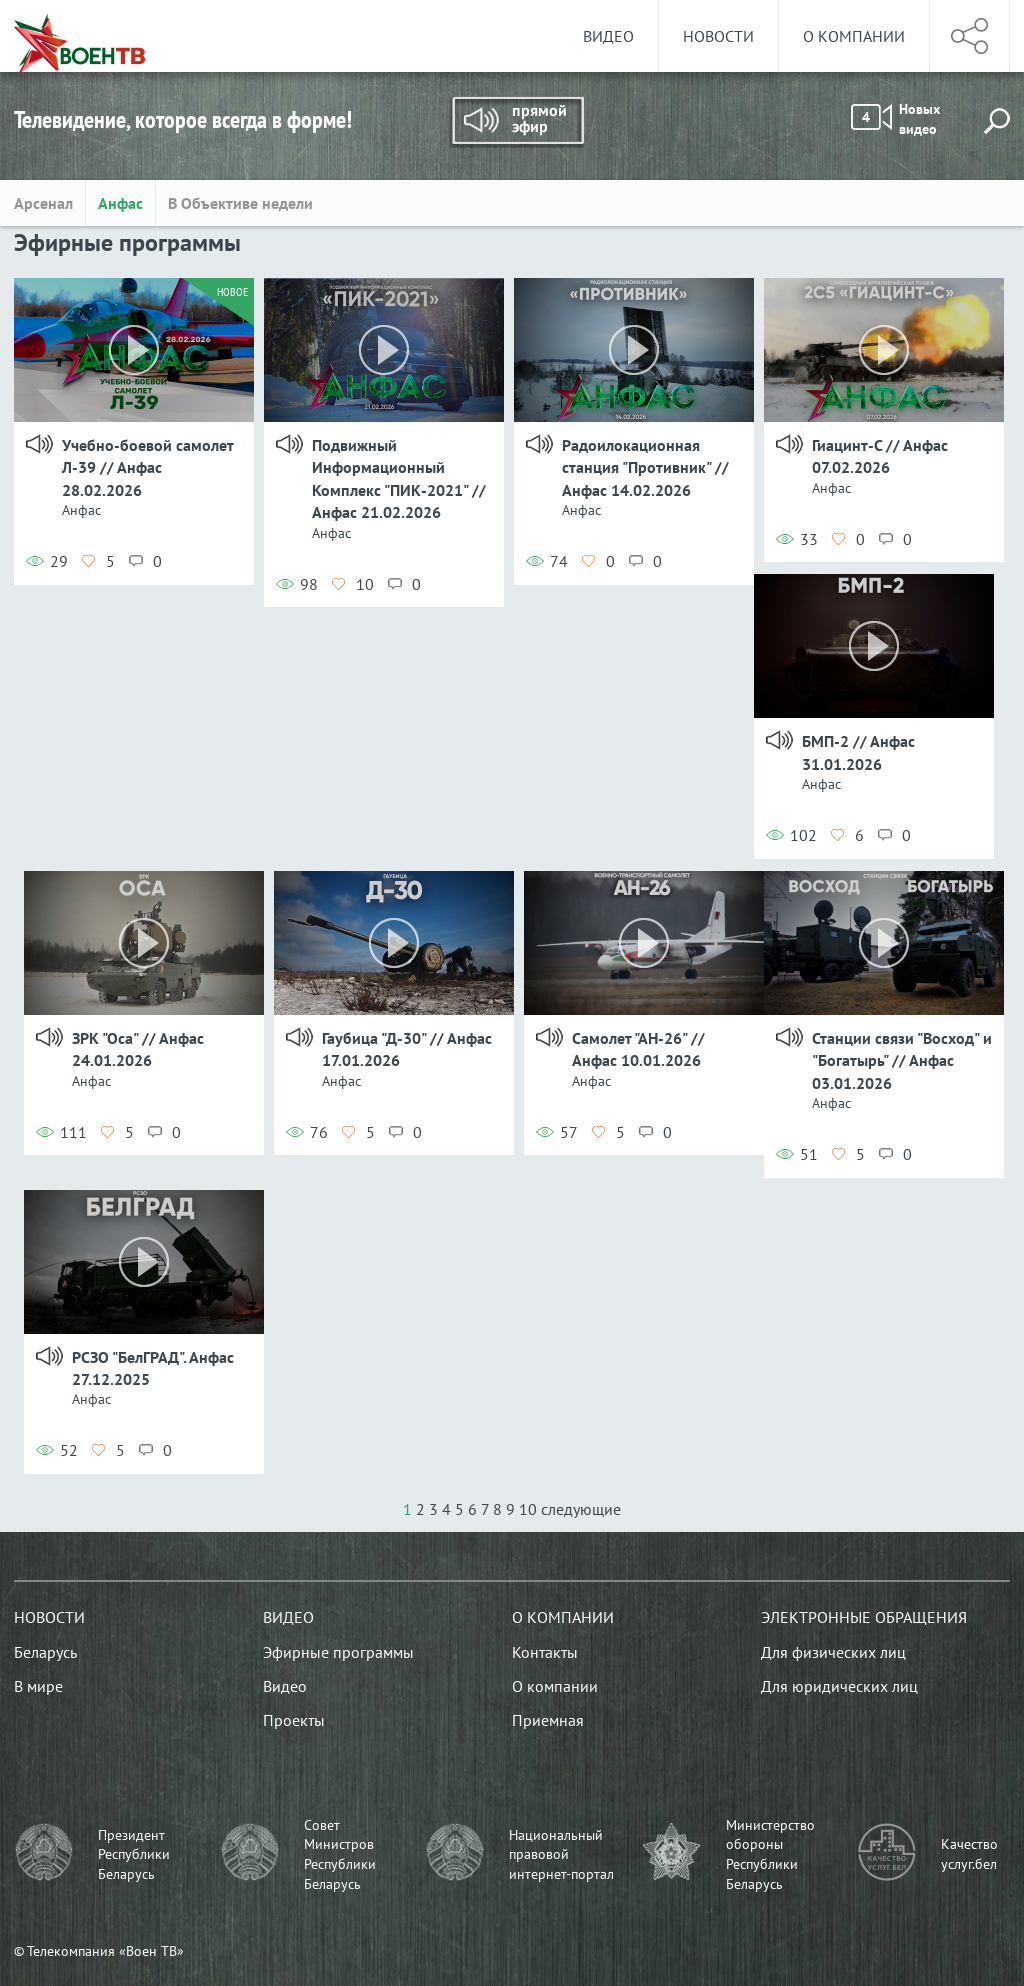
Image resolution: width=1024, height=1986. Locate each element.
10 (528, 1509)
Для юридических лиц (839, 1686)
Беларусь (45, 1652)
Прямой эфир (517, 122)
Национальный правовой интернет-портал (561, 1854)
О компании (854, 36)
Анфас (120, 203)
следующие (581, 1509)
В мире (38, 1686)
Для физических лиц (833, 1652)
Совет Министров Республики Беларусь (340, 1854)
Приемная (548, 1720)
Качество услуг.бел (969, 1854)
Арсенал (43, 203)
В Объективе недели (240, 203)
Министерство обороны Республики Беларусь (770, 1854)
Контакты (545, 1652)
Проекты (294, 1720)
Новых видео (895, 119)
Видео (608, 36)
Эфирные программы (338, 1652)
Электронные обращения (864, 1617)
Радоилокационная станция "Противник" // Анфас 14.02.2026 (645, 467)
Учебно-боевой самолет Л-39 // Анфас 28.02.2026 (147, 467)
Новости (718, 36)
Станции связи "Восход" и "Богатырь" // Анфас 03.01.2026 (902, 1060)
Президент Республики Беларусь (134, 1854)
